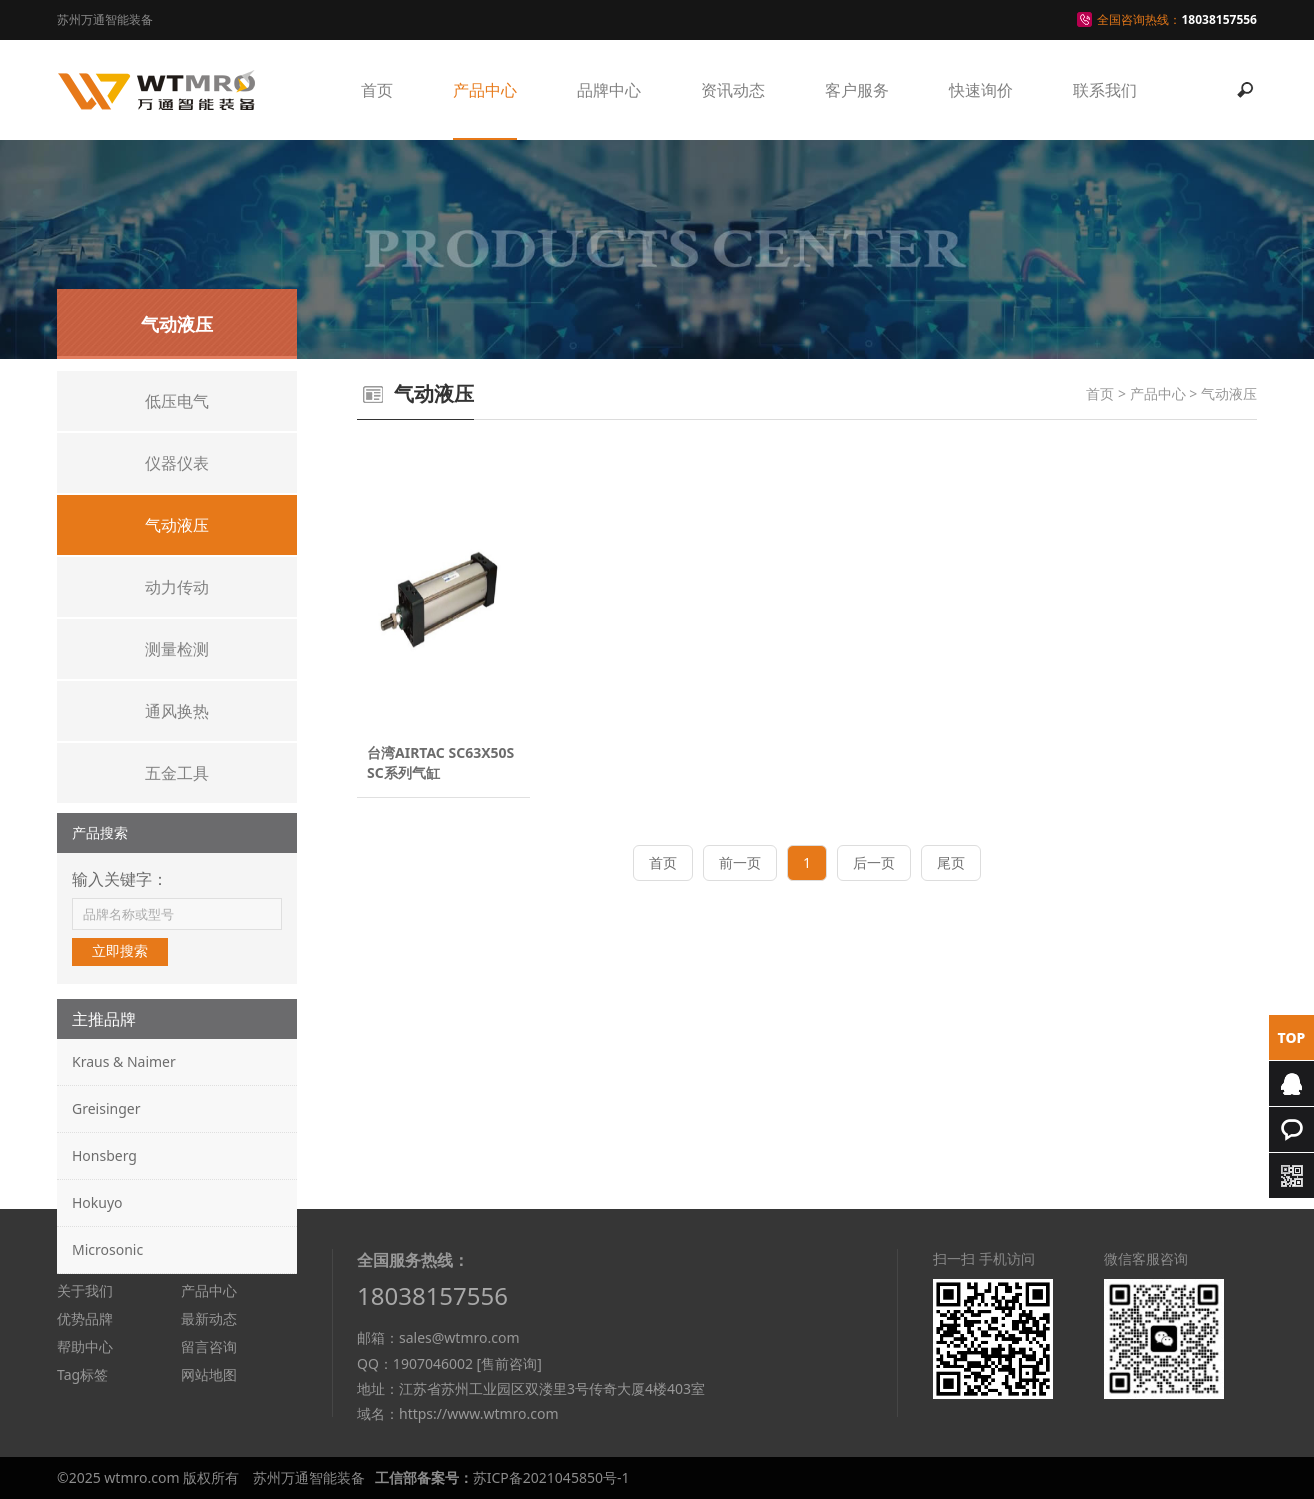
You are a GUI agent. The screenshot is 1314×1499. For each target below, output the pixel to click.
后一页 (874, 862)
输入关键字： (120, 879)
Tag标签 (82, 1374)
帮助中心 (85, 1346)
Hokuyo (97, 1202)
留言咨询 (209, 1346)
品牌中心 (609, 90)
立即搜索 (120, 951)
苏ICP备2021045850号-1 (551, 1477)
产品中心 (485, 90)
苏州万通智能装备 (309, 1477)
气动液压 (1229, 393)
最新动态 (209, 1318)
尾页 (951, 862)
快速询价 (981, 90)
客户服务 (857, 90)
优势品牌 (85, 1318)
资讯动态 (733, 90)
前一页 (740, 862)
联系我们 (1105, 90)
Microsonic (107, 1249)
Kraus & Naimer (124, 1061)
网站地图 (209, 1374)
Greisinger (106, 1108)
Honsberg (104, 1155)
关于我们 (85, 1290)
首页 (377, 90)
